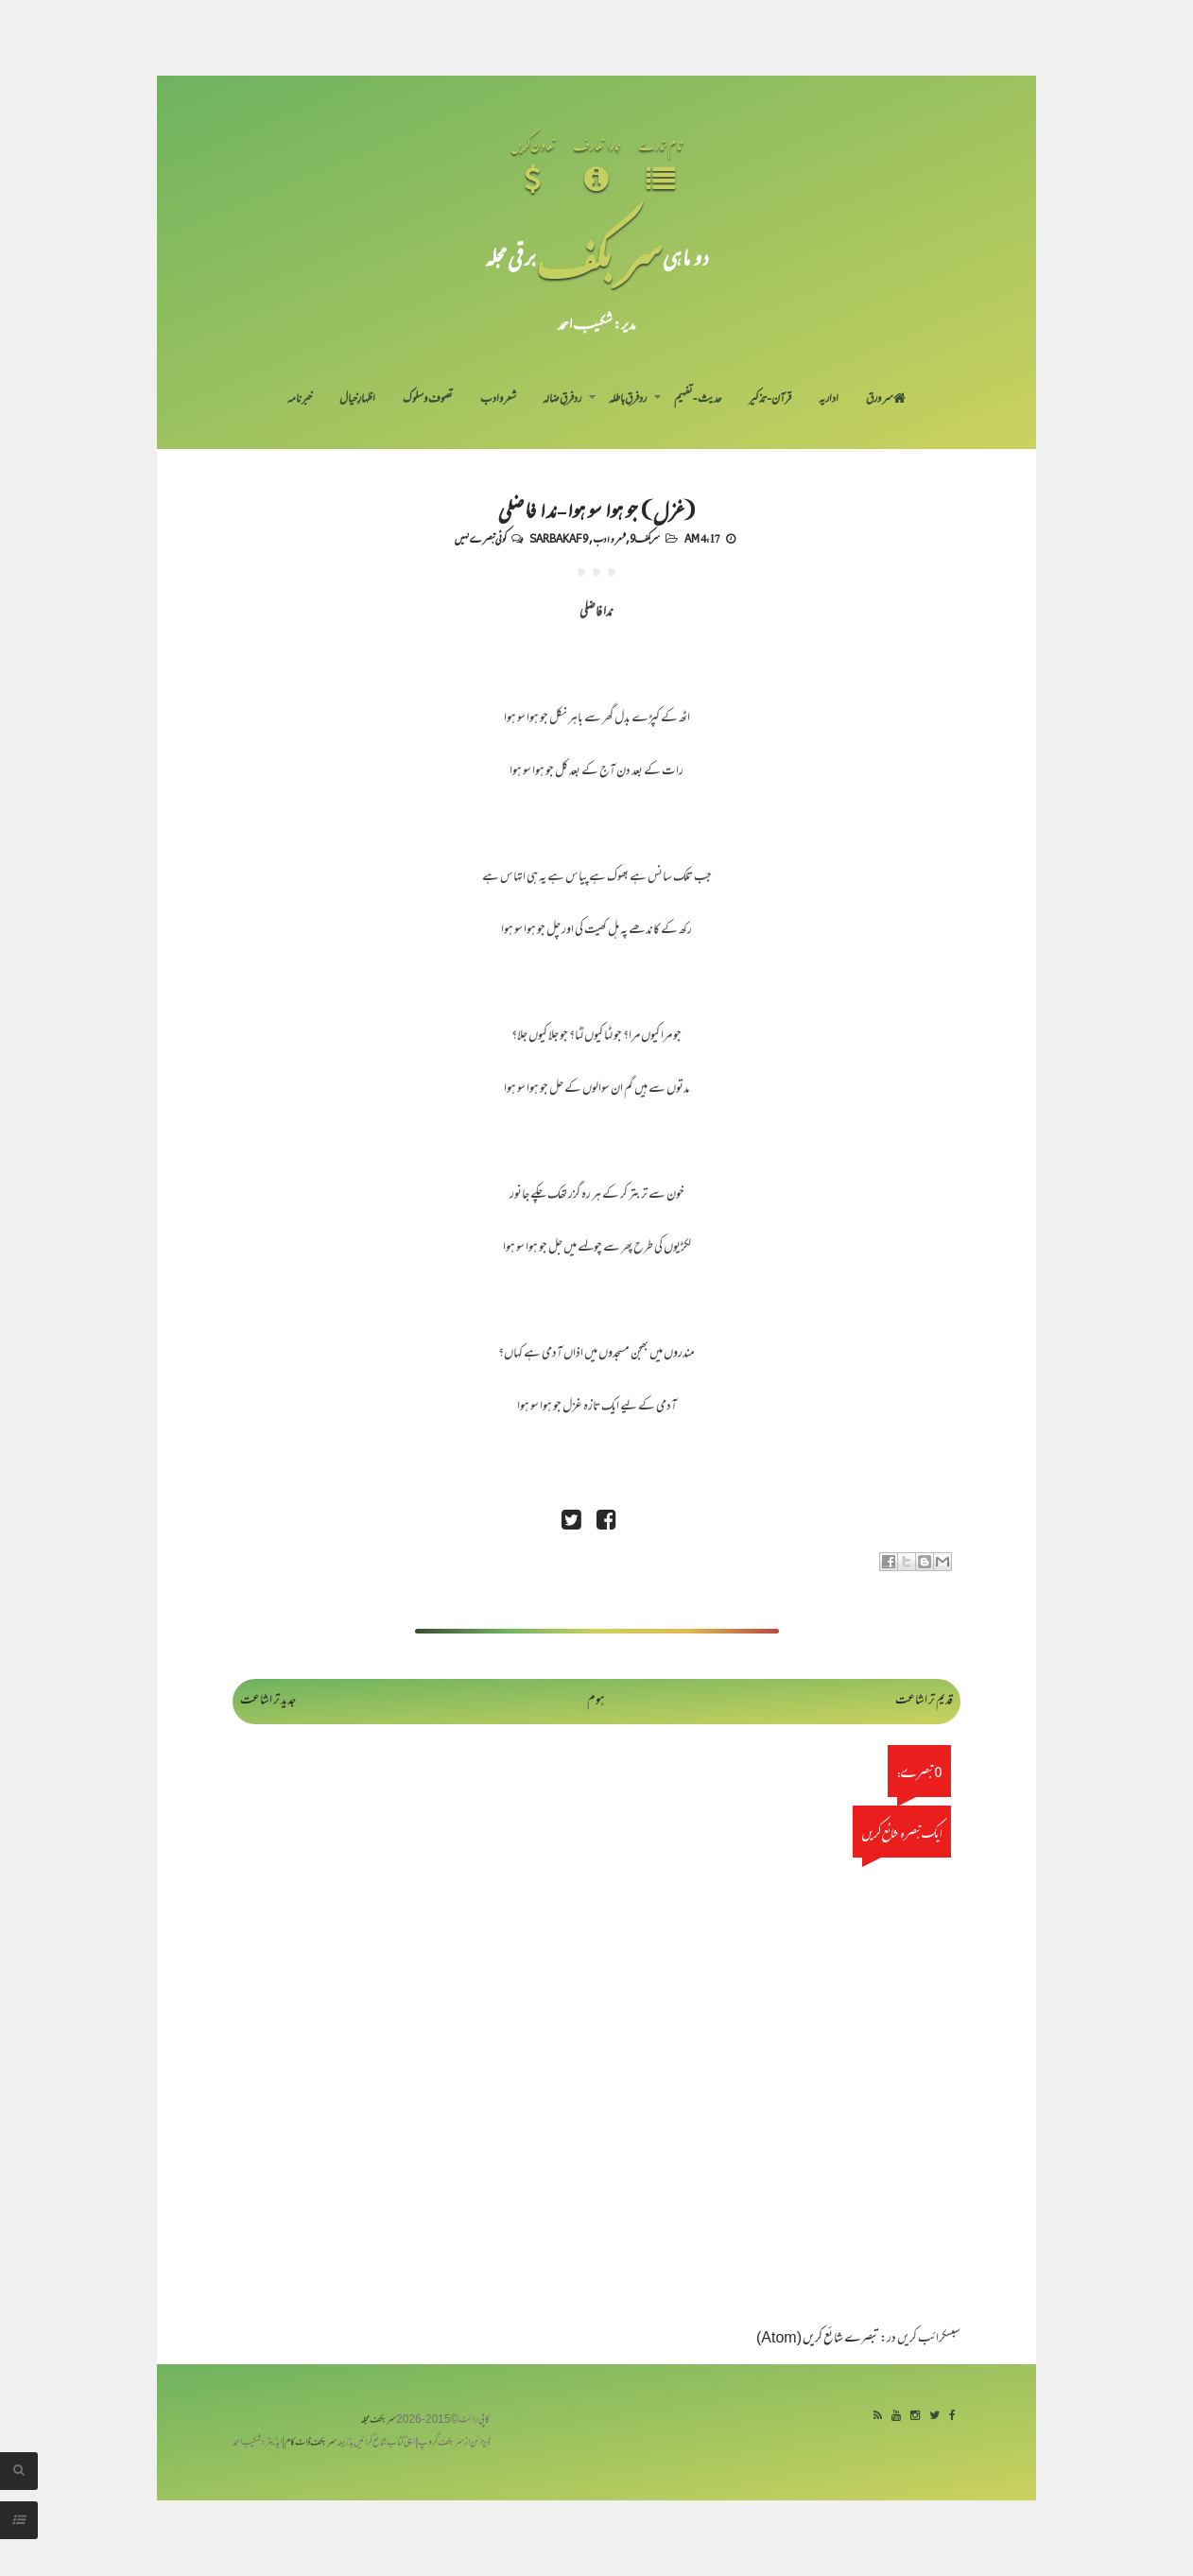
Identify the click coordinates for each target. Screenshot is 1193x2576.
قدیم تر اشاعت (924, 1701)
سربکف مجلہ (378, 2420)
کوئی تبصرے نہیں (480, 538)
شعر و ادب (498, 400)
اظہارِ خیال (357, 400)
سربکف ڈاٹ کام (311, 2443)
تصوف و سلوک (428, 400)
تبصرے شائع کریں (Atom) (817, 2339)
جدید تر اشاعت (268, 1701)
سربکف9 (645, 538)
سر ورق (886, 400)
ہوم (596, 1701)
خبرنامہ (299, 400)
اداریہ (829, 400)
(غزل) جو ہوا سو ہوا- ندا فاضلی (597, 508)
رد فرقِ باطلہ (628, 400)
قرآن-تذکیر (770, 400)
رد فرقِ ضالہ (562, 400)
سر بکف (599, 257)
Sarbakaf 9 (558, 538)
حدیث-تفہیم (698, 400)
